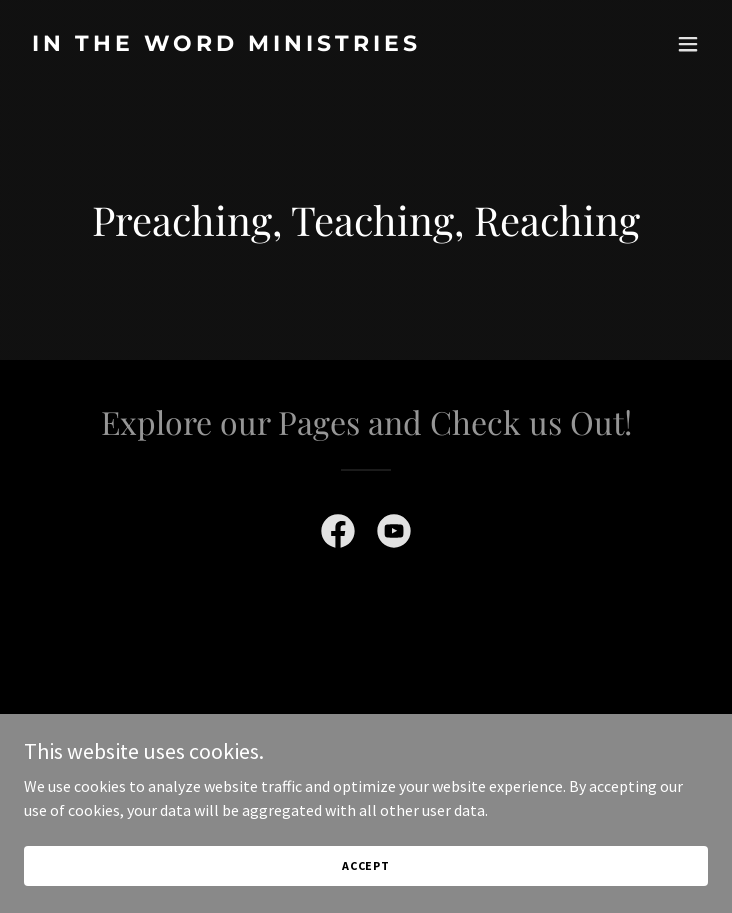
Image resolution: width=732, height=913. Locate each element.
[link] (263, 45)
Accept (366, 865)
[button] (688, 44)
